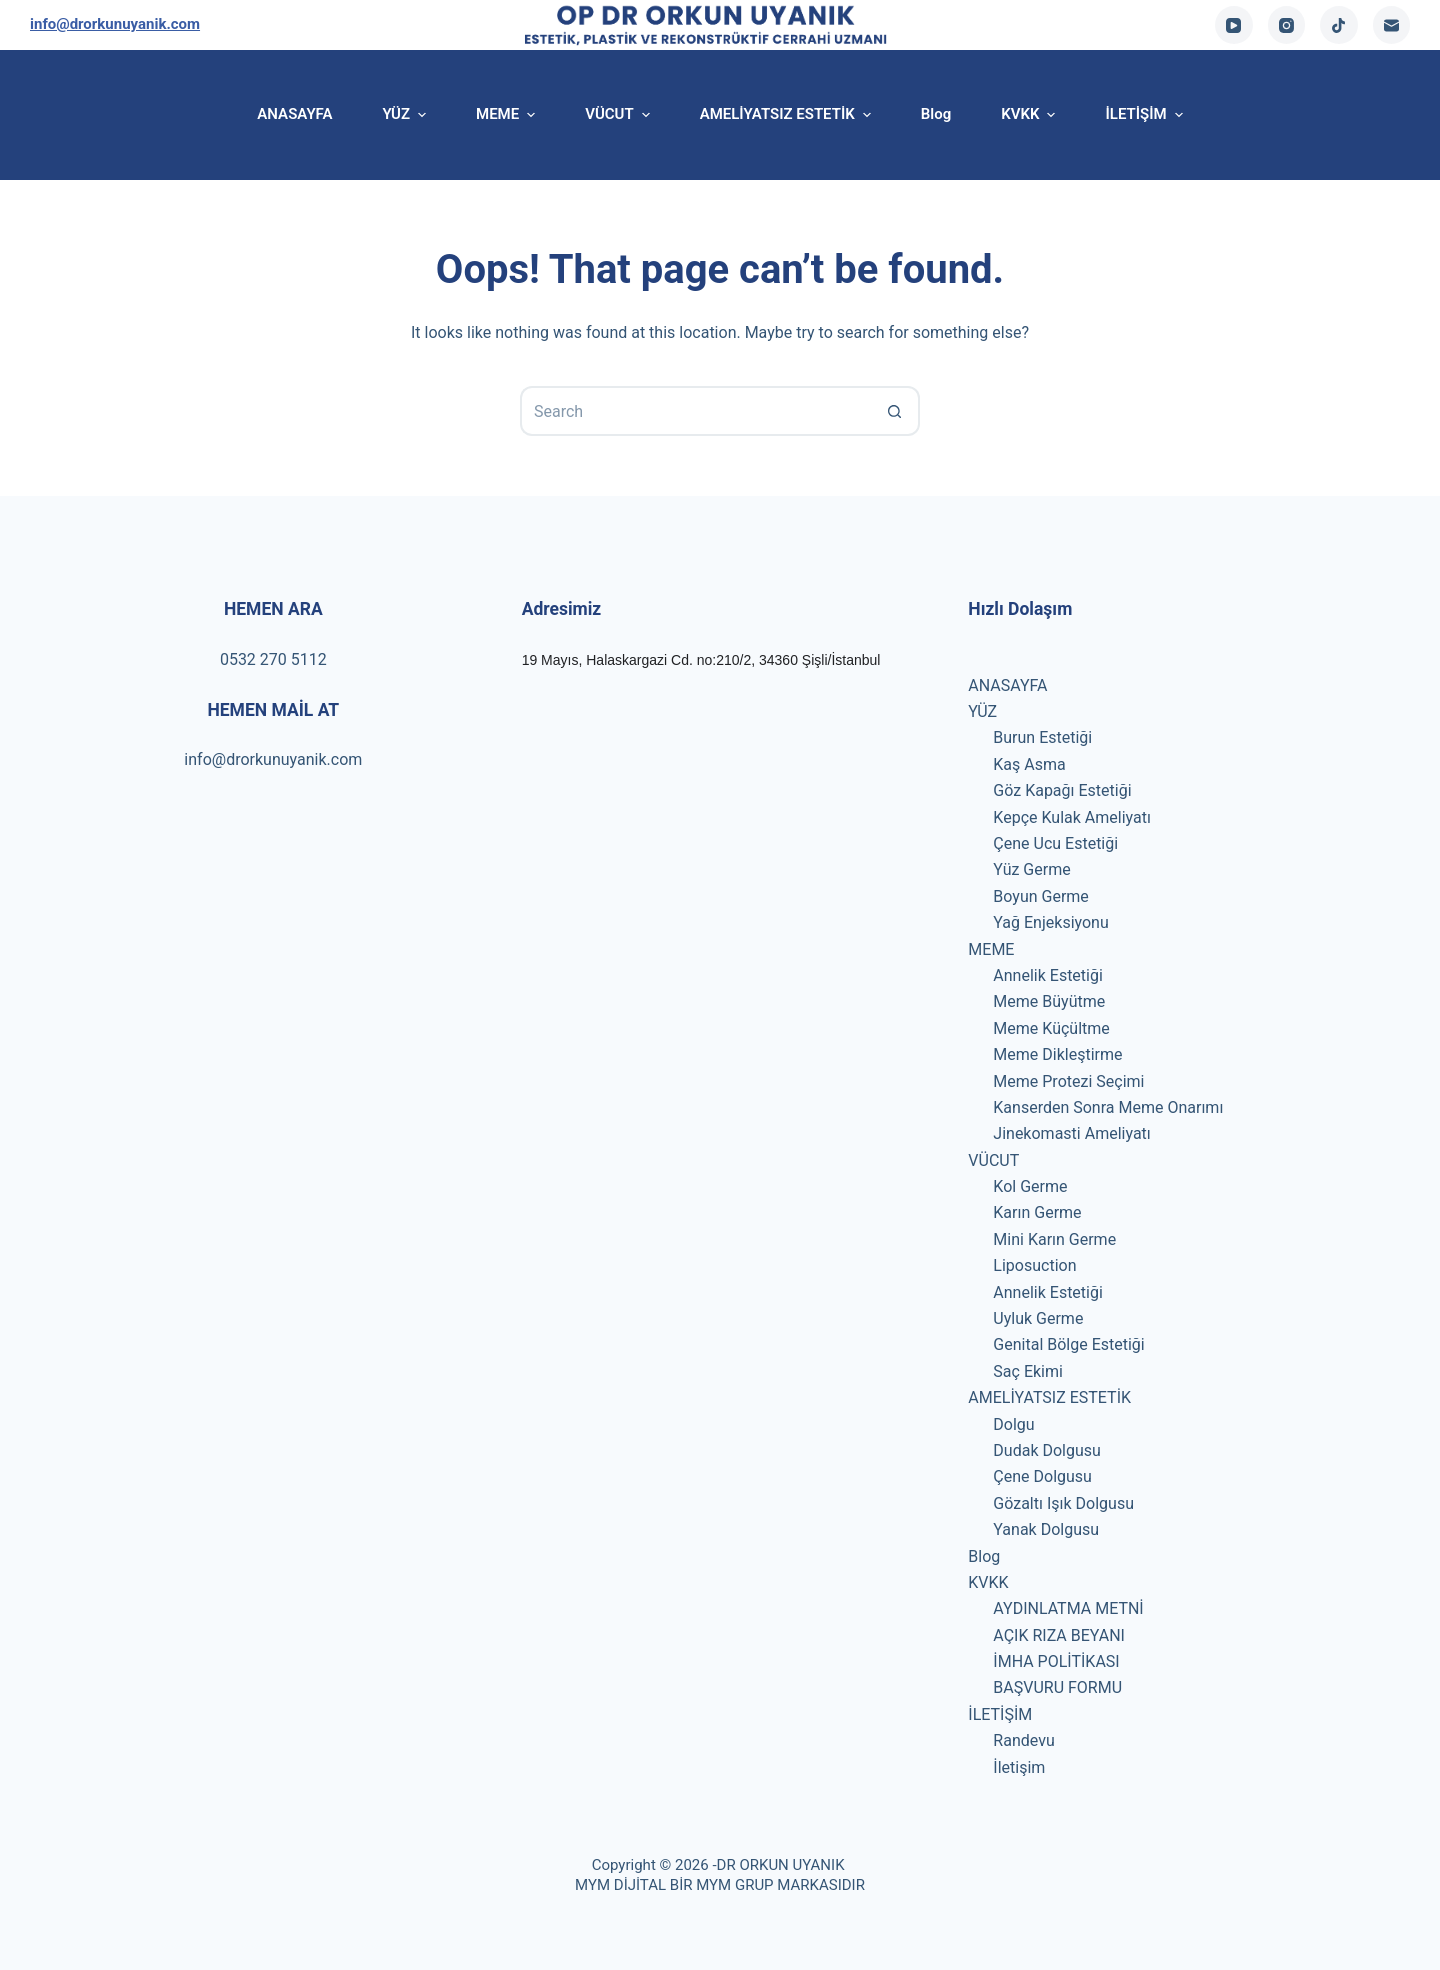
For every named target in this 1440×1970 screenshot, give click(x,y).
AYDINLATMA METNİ (1068, 1608)
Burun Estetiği (1042, 737)
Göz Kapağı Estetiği (1062, 790)
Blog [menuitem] (936, 114)
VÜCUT (993, 1160)
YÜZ (982, 711)
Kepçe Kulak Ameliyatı (1072, 817)
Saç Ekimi (1028, 1371)
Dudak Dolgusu (1047, 1450)
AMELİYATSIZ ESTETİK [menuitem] (788, 114)
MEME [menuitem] (508, 114)
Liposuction (1034, 1265)
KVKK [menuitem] (1030, 114)
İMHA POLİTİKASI (1056, 1661)
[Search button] (895, 411)
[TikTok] (1339, 25)
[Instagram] (1287, 25)
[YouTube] (1234, 25)
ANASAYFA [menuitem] (294, 114)
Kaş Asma (1029, 764)
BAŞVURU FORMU (1057, 1687)
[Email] (1392, 25)
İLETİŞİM (1000, 1714)
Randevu (1023, 1740)
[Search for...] (695, 411)
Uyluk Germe (1038, 1318)
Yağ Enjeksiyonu (1050, 922)
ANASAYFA (1007, 685)
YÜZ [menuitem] (407, 114)
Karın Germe (1037, 1212)
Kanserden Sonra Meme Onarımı (1108, 1107)
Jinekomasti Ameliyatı (1071, 1133)
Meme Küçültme (1051, 1028)
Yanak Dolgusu (1046, 1529)
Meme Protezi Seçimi (1068, 1081)
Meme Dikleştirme (1057, 1054)
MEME (991, 949)
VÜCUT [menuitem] (619, 114)
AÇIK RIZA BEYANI (1059, 1635)
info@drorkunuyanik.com (115, 24)
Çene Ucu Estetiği (1055, 843)
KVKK (988, 1582)
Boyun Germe (1041, 896)
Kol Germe (1030, 1186)
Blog (984, 1556)
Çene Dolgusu (1042, 1476)
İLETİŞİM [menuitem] (1143, 114)
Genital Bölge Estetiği (1068, 1344)
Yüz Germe (1031, 869)
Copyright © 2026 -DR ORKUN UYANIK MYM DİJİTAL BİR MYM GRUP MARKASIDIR (720, 1875)
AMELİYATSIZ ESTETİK (1049, 1397)
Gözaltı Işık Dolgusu (1063, 1503)
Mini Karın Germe (1054, 1239)
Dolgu (1013, 1424)
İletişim (1019, 1767)
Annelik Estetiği (1048, 975)
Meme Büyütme (1049, 1001)
